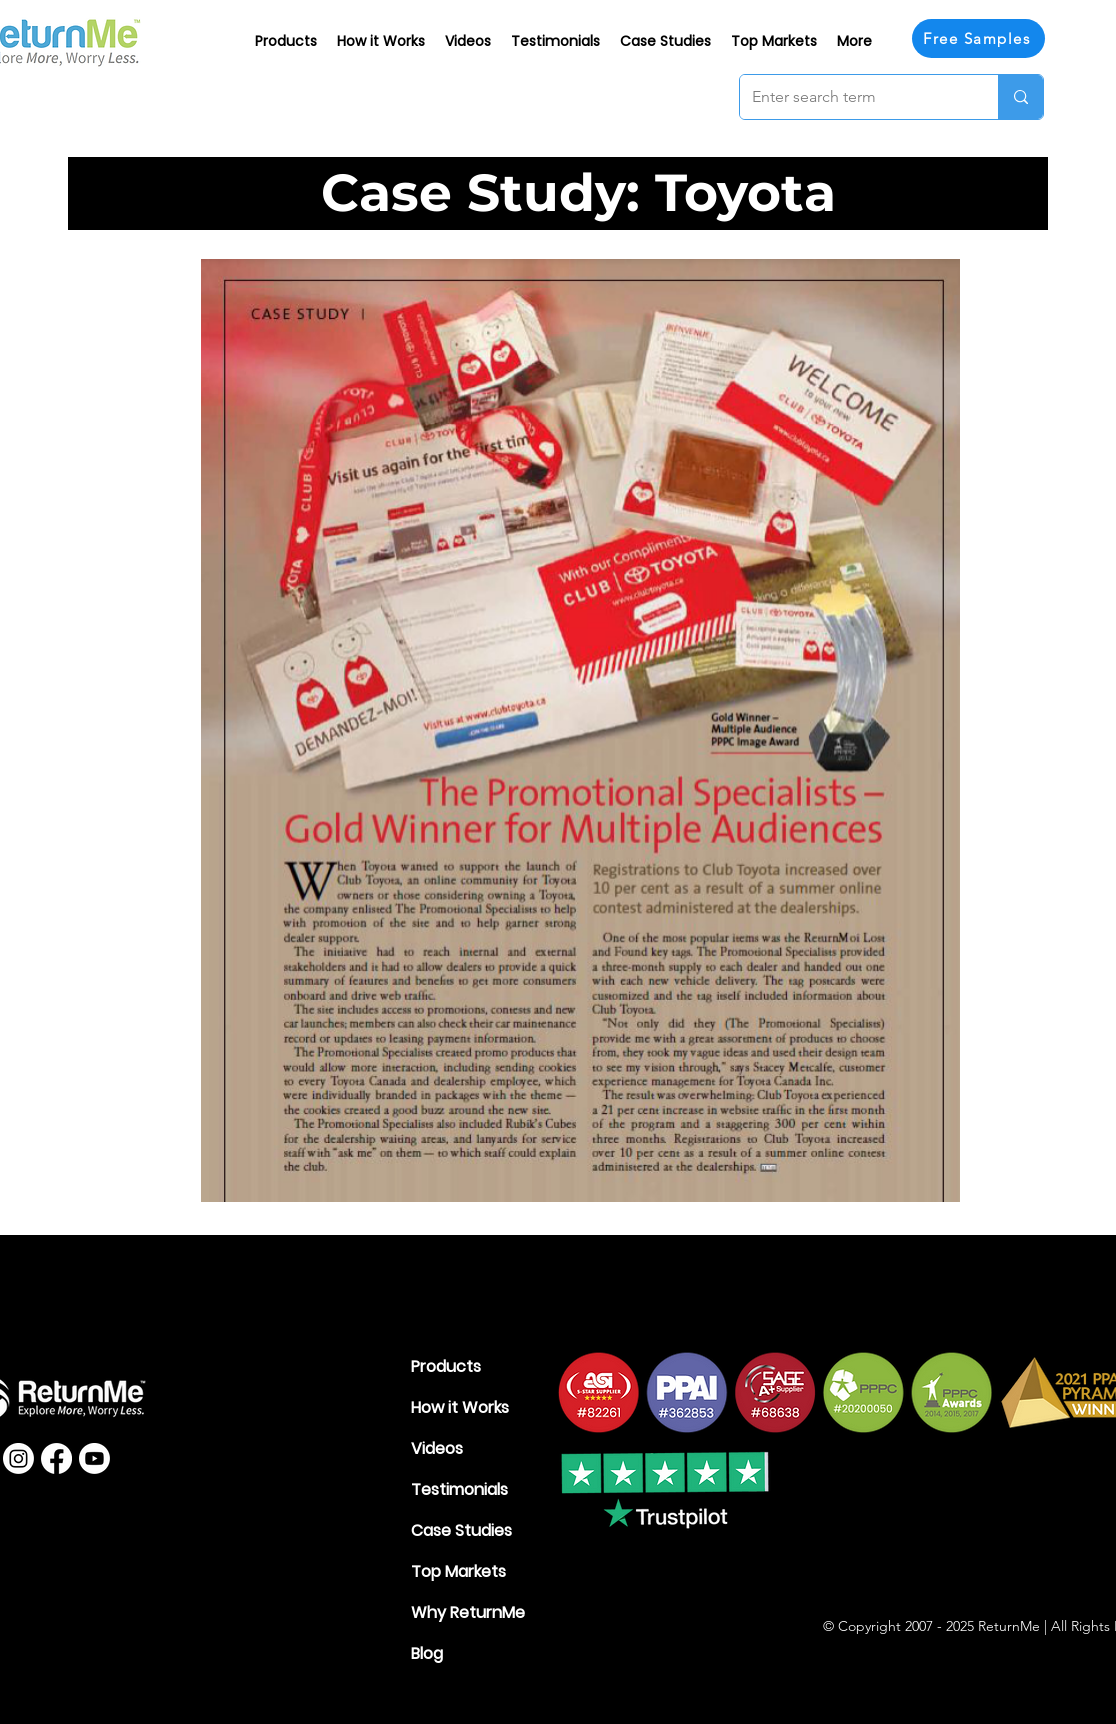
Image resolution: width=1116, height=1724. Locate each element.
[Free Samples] (978, 38)
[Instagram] (18, 1458)
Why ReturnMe (468, 1612)
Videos (437, 1448)
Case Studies (461, 1530)
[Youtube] (94, 1458)
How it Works (460, 1407)
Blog (427, 1653)
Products (446, 1366)
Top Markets (458, 1571)
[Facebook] (56, 1458)
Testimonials (459, 1489)
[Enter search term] (854, 97)
